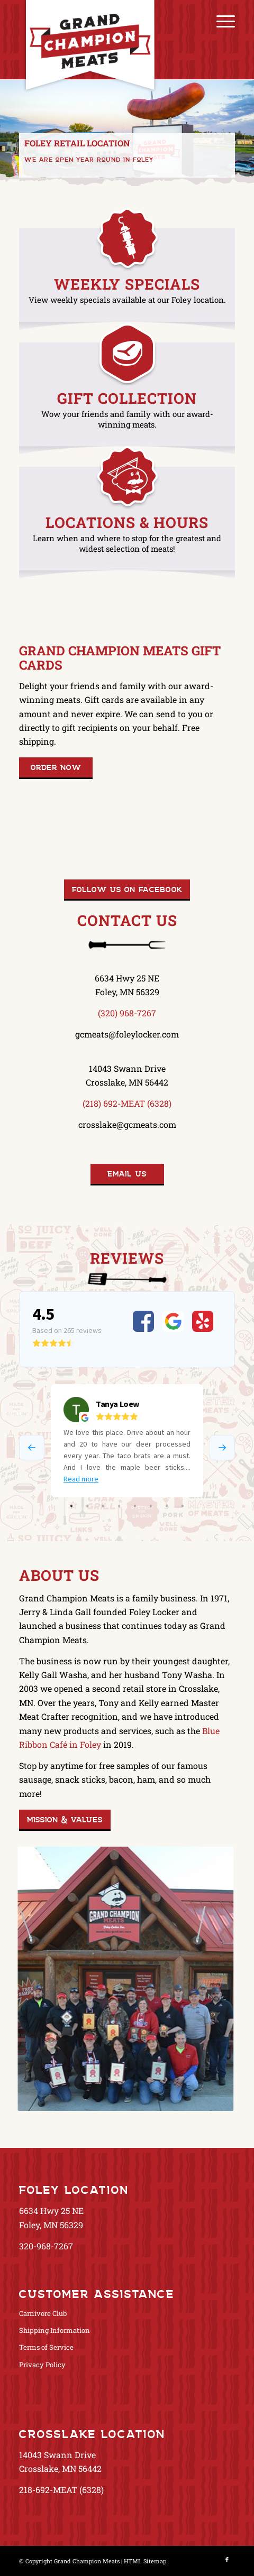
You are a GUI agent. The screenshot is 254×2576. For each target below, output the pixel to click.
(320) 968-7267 (127, 1012)
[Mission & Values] (65, 1820)
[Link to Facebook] (227, 2560)
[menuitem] (220, 21)
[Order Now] (56, 768)
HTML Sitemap (145, 2561)
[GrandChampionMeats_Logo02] (105, 66)
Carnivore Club (43, 2313)
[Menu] (220, 21)
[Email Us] (127, 1174)
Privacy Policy (42, 2364)
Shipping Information (54, 2330)
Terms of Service (46, 2347)
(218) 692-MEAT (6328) (127, 1103)
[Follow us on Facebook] (127, 890)
